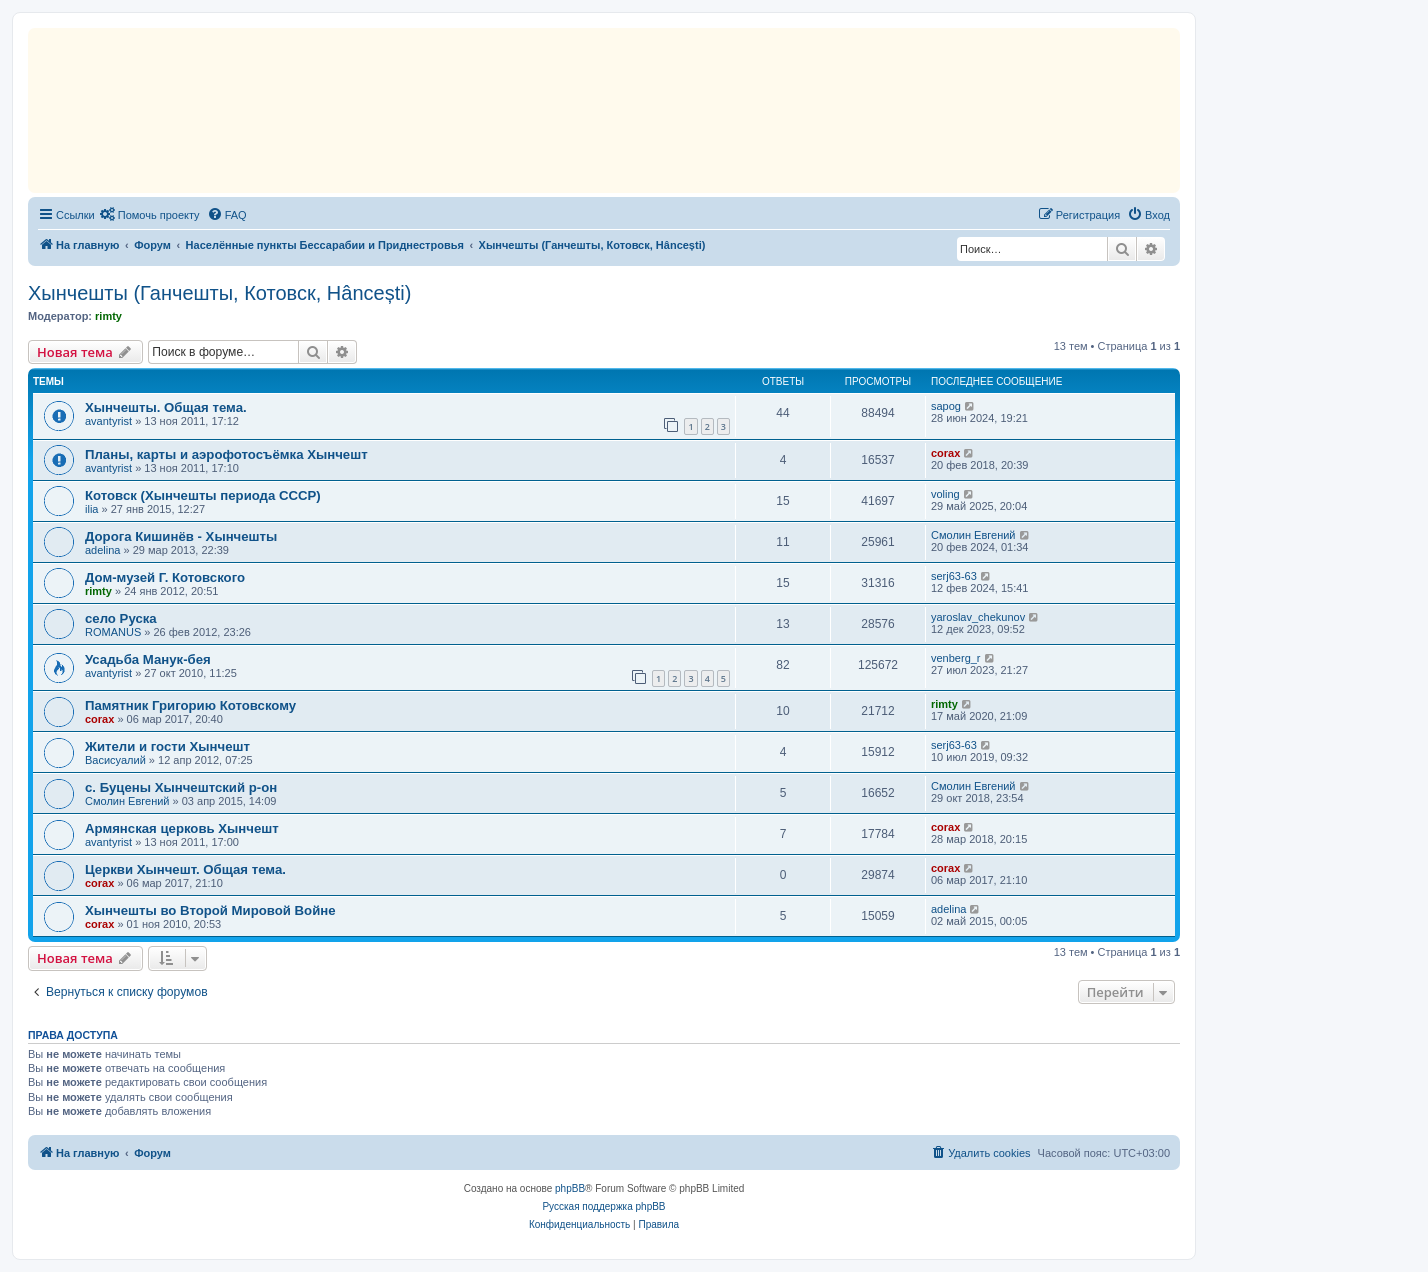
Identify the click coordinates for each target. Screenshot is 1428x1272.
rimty (108, 316)
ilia (91, 509)
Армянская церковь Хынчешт (182, 828)
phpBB (570, 1188)
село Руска (121, 618)
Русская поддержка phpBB (603, 1206)
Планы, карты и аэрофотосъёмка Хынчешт (226, 454)
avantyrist (108, 421)
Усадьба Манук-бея (148, 659)
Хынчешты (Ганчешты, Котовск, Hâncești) (219, 293)
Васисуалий (115, 760)
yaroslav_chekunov (978, 617)
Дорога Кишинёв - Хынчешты (181, 536)
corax (945, 453)
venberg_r (956, 658)
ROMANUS (113, 632)
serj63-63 (954, 576)
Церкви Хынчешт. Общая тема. (185, 869)
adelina (102, 550)
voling (945, 494)
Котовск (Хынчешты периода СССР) (203, 495)
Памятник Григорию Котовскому (190, 705)
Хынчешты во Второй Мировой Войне (210, 910)
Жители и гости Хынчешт (167, 746)
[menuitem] (150, 215)
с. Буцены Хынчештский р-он (181, 787)
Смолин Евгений (973, 535)
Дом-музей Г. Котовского (165, 577)
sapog (946, 406)
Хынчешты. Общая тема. (166, 407)
